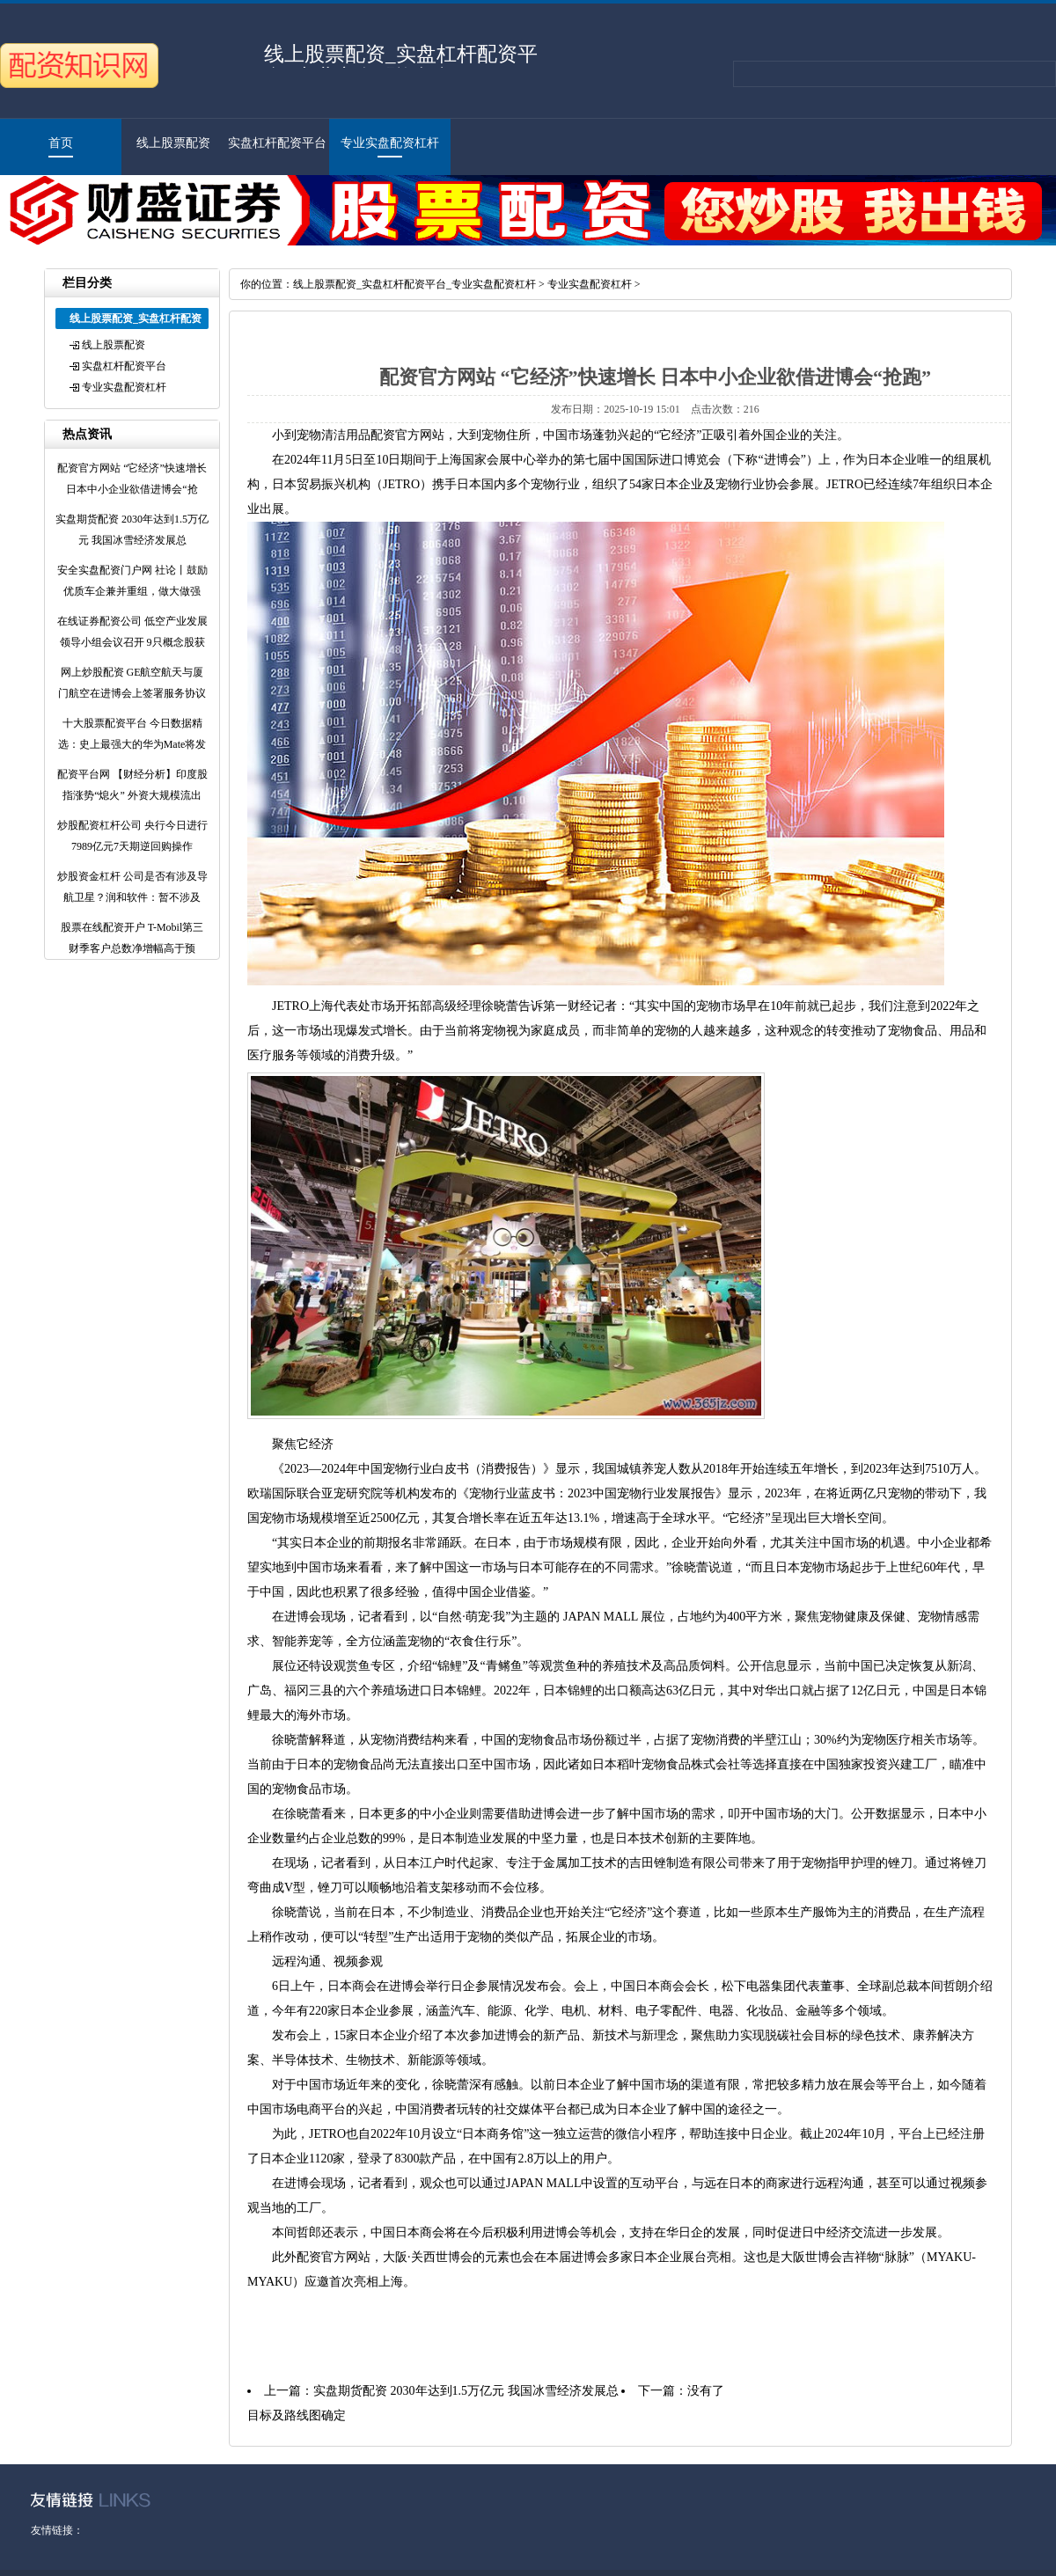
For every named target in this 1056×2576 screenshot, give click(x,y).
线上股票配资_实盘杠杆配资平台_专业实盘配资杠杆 (414, 284)
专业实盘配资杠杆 (390, 143)
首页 (60, 143)
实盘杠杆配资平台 (277, 143)
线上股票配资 (173, 143)
